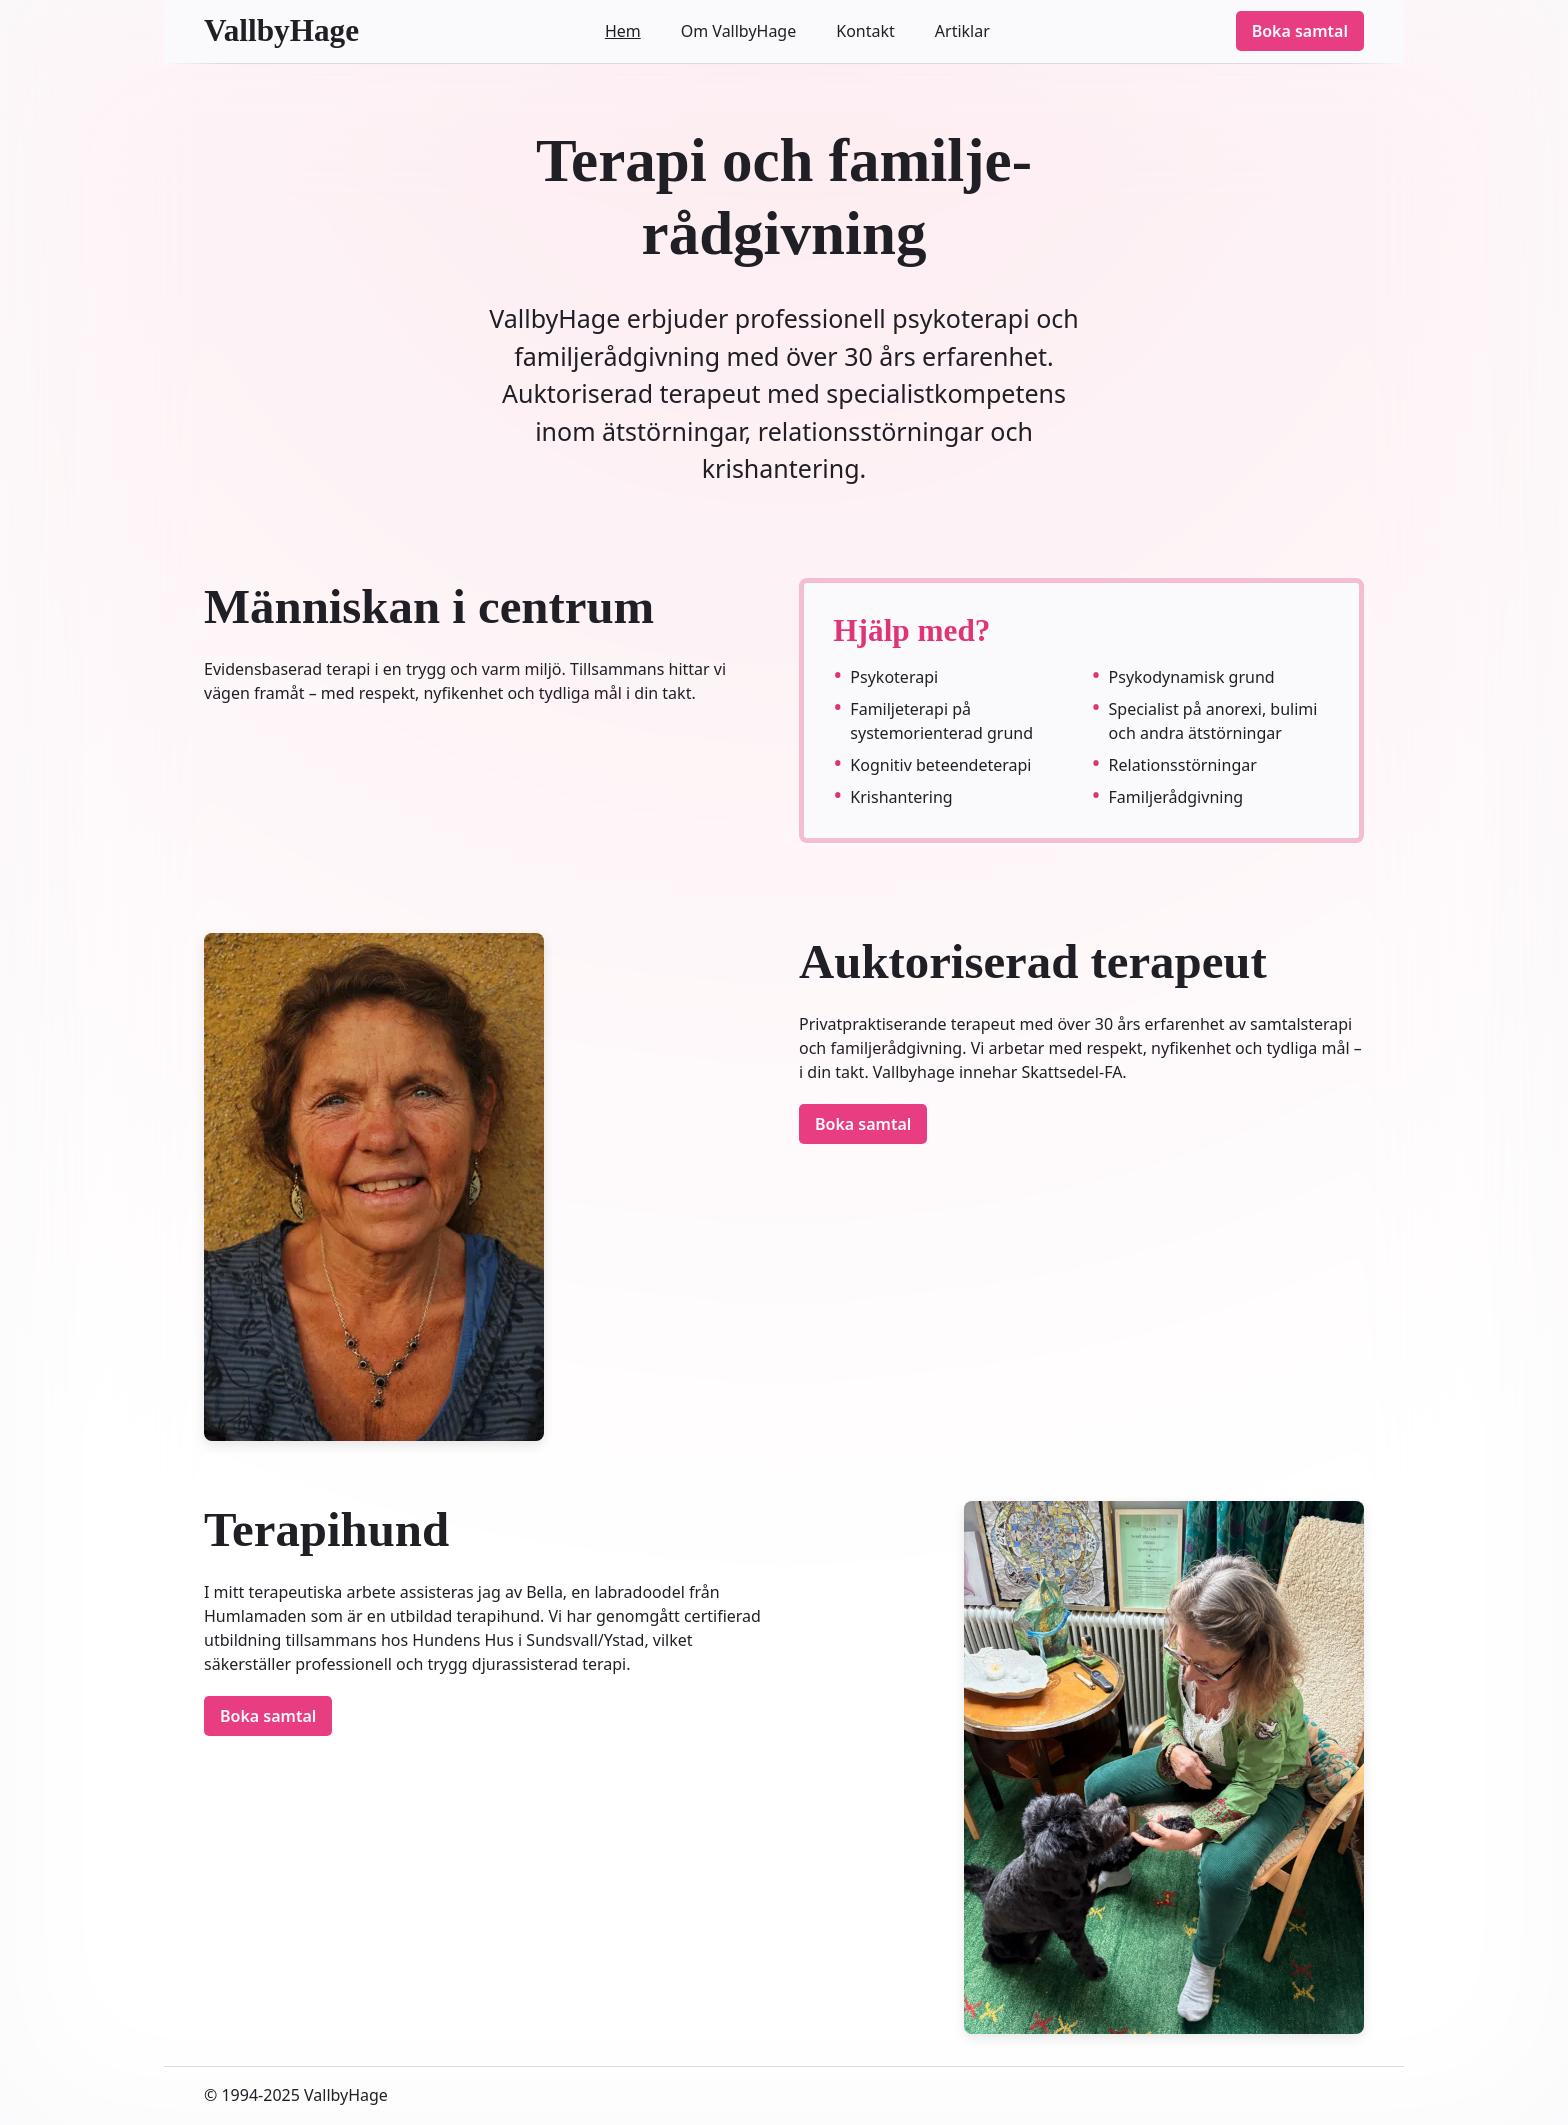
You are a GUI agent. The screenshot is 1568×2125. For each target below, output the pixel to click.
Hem (623, 31)
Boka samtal (1300, 31)
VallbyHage (281, 30)
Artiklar (962, 31)
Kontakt (865, 31)
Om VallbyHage (739, 31)
